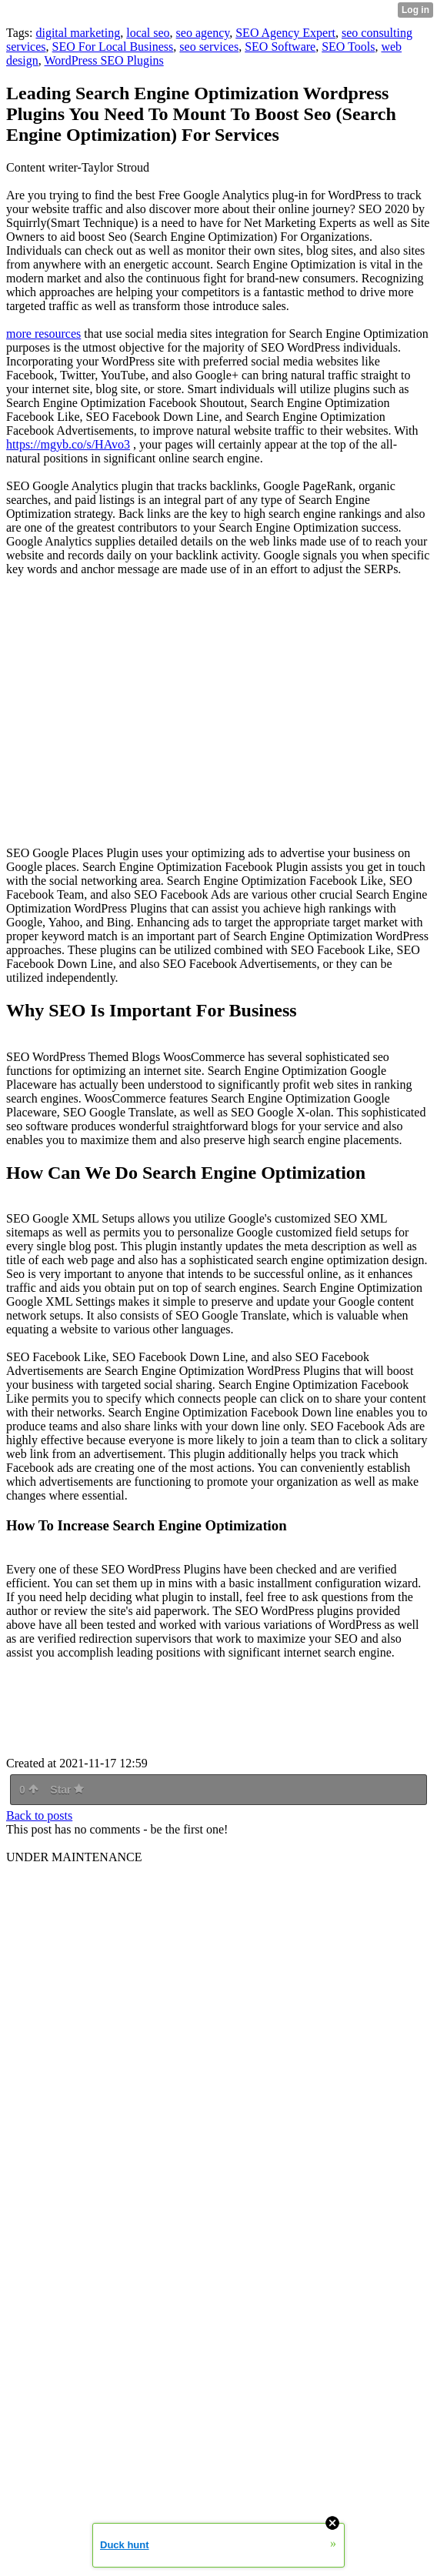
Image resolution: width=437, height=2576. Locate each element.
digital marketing (77, 32)
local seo (147, 32)
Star (67, 1790)
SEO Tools (348, 46)
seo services (209, 46)
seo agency (203, 32)
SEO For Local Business (113, 46)
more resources (43, 333)
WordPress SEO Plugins (104, 60)
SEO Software (280, 46)
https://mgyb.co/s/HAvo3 (68, 444)
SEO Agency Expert (285, 32)
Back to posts (39, 1815)
